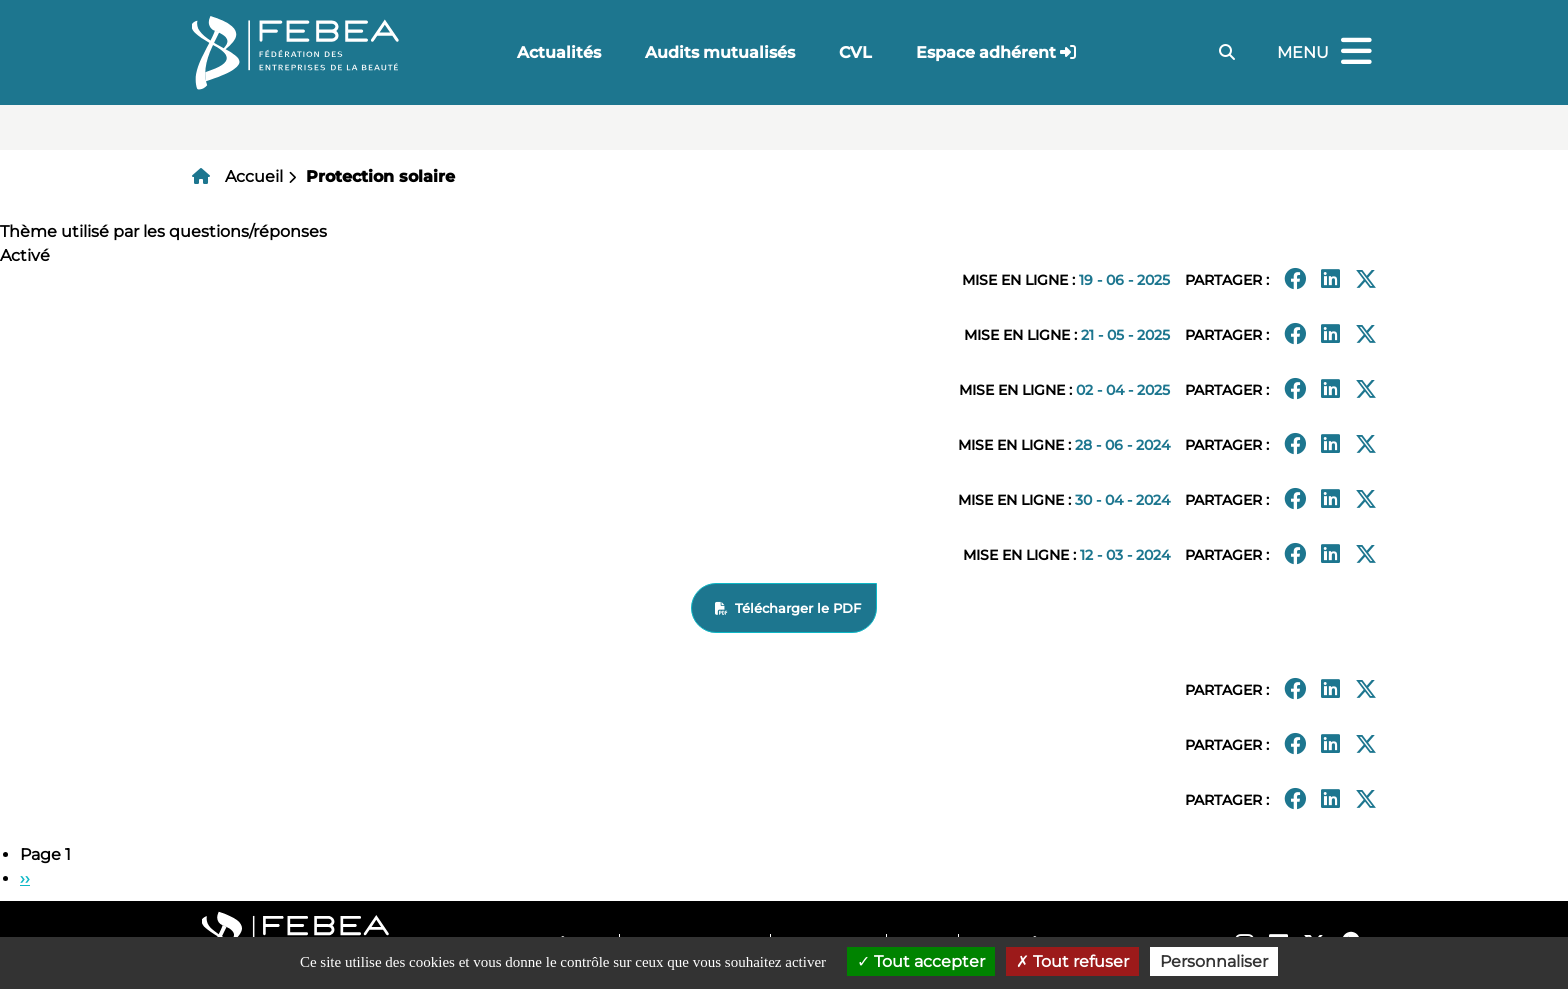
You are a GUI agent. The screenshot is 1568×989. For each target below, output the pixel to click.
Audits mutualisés (720, 52)
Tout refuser (1072, 961)
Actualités (559, 52)
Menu (1327, 52)
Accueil (254, 176)
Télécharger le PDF (798, 608)
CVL (855, 52)
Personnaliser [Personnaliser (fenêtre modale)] (1214, 961)
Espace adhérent (986, 52)
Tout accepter (921, 961)
